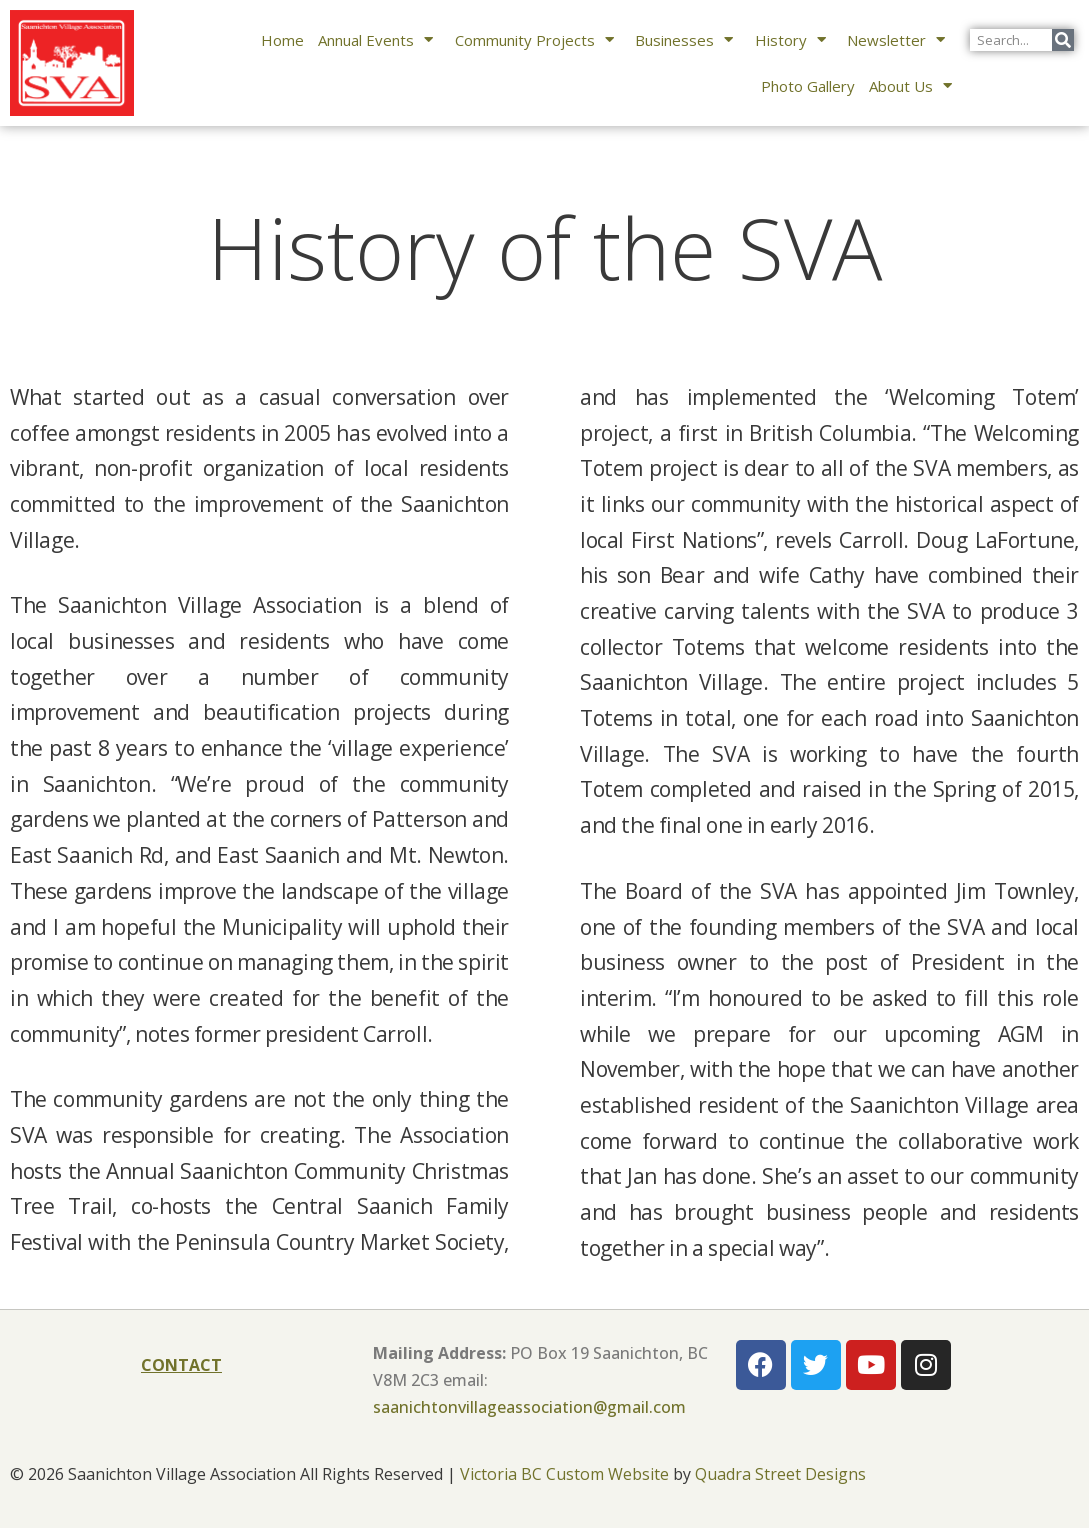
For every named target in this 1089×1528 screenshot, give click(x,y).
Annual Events (379, 39)
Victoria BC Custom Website (564, 1474)
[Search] (1063, 40)
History (794, 39)
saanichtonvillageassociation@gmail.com (529, 1407)
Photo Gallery (808, 86)
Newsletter (900, 39)
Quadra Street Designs (780, 1474)
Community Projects (538, 39)
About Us (914, 85)
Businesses (688, 39)
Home (282, 40)
